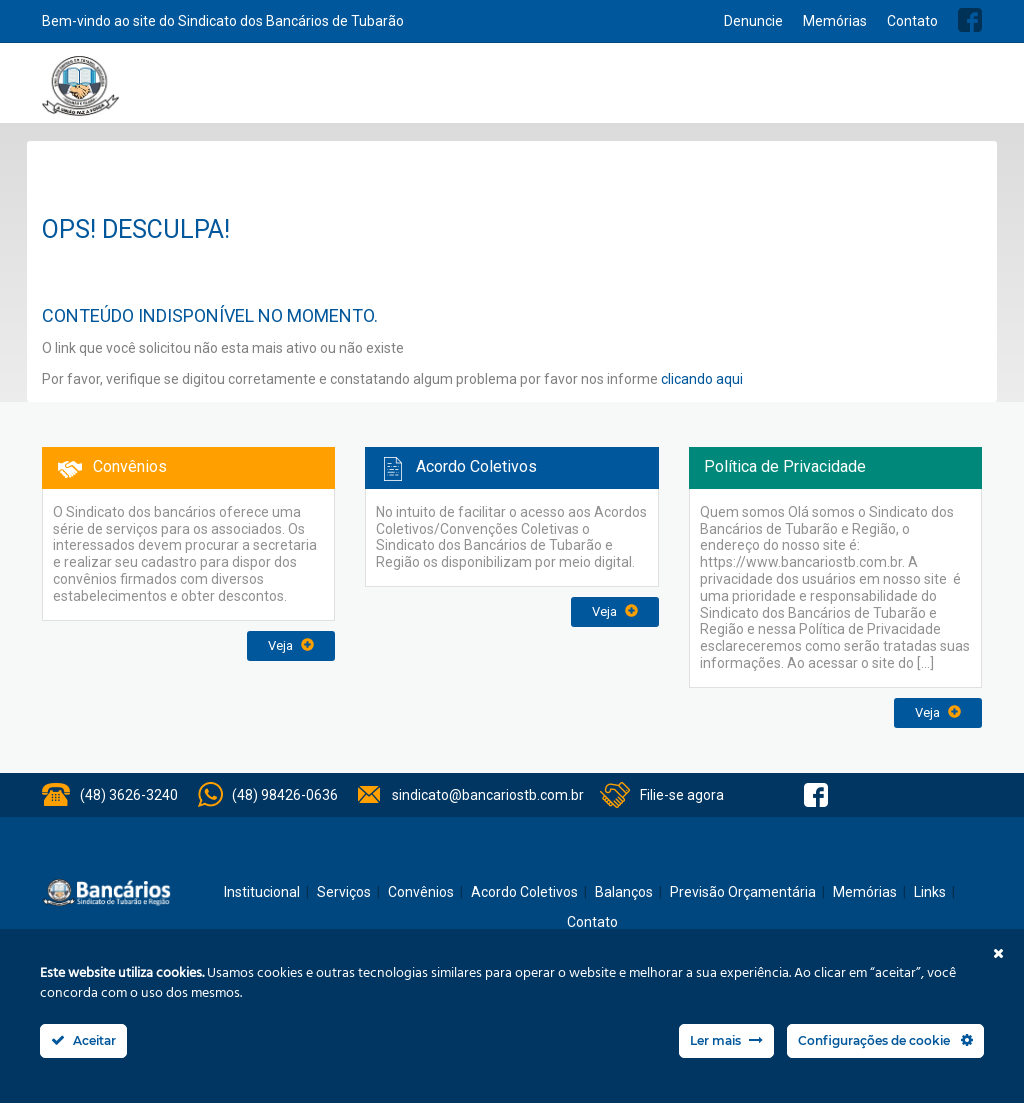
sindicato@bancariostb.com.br (488, 795)
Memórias (835, 21)
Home (310, 92)
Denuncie (753, 21)
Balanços (792, 92)
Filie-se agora (682, 795)
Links (930, 892)
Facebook (970, 20)
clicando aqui (702, 379)
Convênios (593, 92)
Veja (291, 645)
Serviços (453, 92)
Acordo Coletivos (694, 92)
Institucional (373, 92)
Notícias (520, 92)
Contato (912, 21)
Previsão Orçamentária (909, 92)
